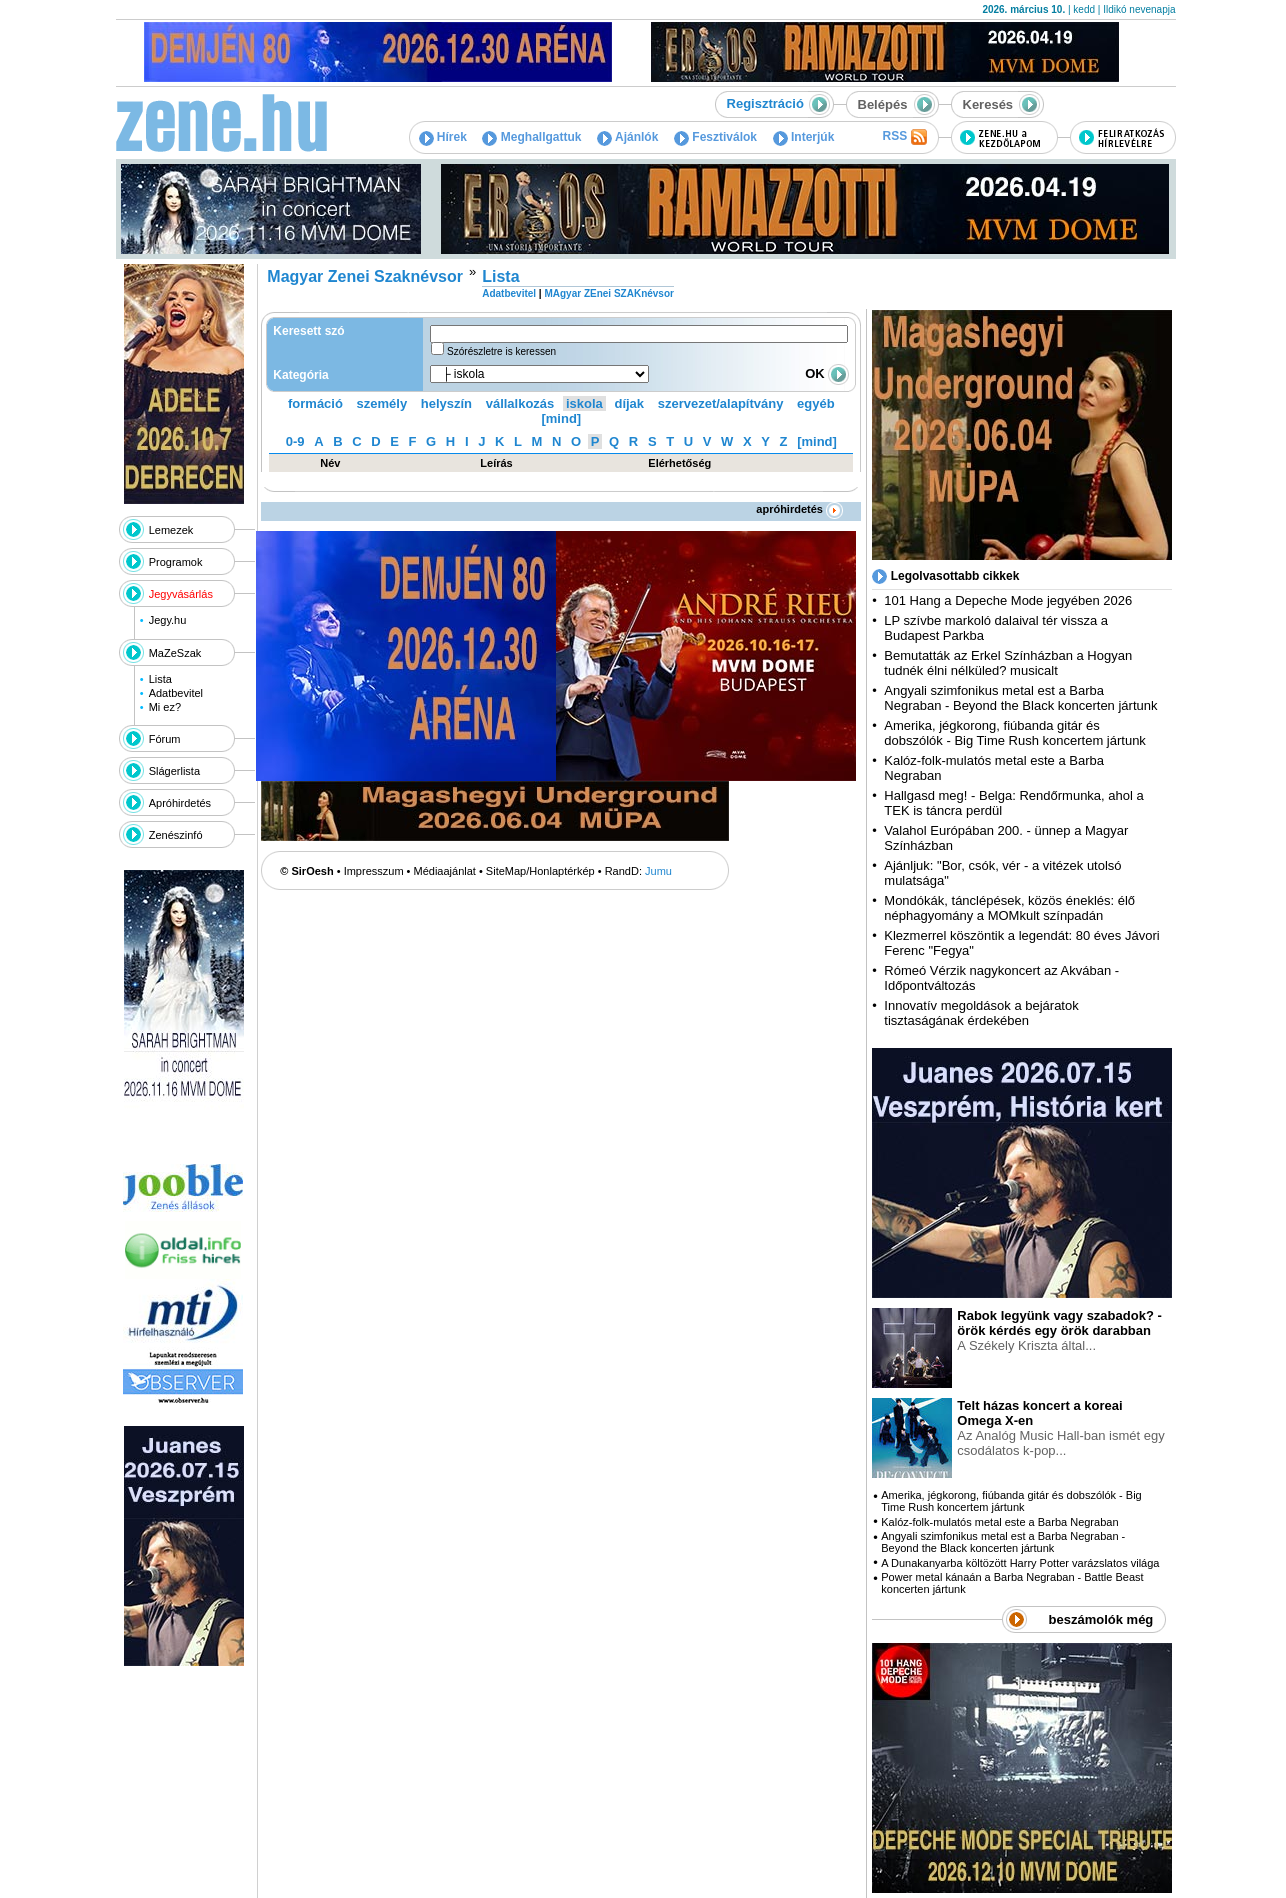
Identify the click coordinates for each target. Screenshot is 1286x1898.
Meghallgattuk (531, 137)
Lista (160, 679)
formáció (315, 403)
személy (382, 403)
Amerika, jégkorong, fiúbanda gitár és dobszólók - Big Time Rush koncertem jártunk (1015, 733)
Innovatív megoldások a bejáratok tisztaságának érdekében (981, 1013)
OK (827, 373)
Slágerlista (174, 771)
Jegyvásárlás (181, 594)
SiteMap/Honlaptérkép (540, 871)
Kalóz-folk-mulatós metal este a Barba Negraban (999, 1522)
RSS (904, 137)
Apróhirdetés (180, 803)
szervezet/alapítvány (721, 403)
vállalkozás (520, 403)
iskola (584, 403)
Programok (176, 562)
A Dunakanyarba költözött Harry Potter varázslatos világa (1020, 1563)
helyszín (446, 403)
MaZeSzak (175, 653)
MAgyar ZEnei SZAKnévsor (608, 293)
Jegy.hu (168, 620)
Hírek (443, 137)
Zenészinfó (176, 835)
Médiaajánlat (445, 871)
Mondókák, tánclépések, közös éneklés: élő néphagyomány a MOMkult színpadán (1009, 908)
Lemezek (171, 530)
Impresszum (374, 871)
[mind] (561, 418)
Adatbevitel (176, 693)
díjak (629, 403)
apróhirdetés (799, 509)
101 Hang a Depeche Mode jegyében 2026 (1008, 600)
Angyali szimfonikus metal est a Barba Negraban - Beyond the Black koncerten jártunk (1020, 698)
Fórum (165, 739)
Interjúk (804, 137)
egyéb (816, 403)
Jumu (658, 871)
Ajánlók (627, 137)
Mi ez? (165, 707)
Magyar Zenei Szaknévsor (365, 276)
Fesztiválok (715, 137)
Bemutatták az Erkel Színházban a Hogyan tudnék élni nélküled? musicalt (1008, 663)
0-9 (295, 441)
